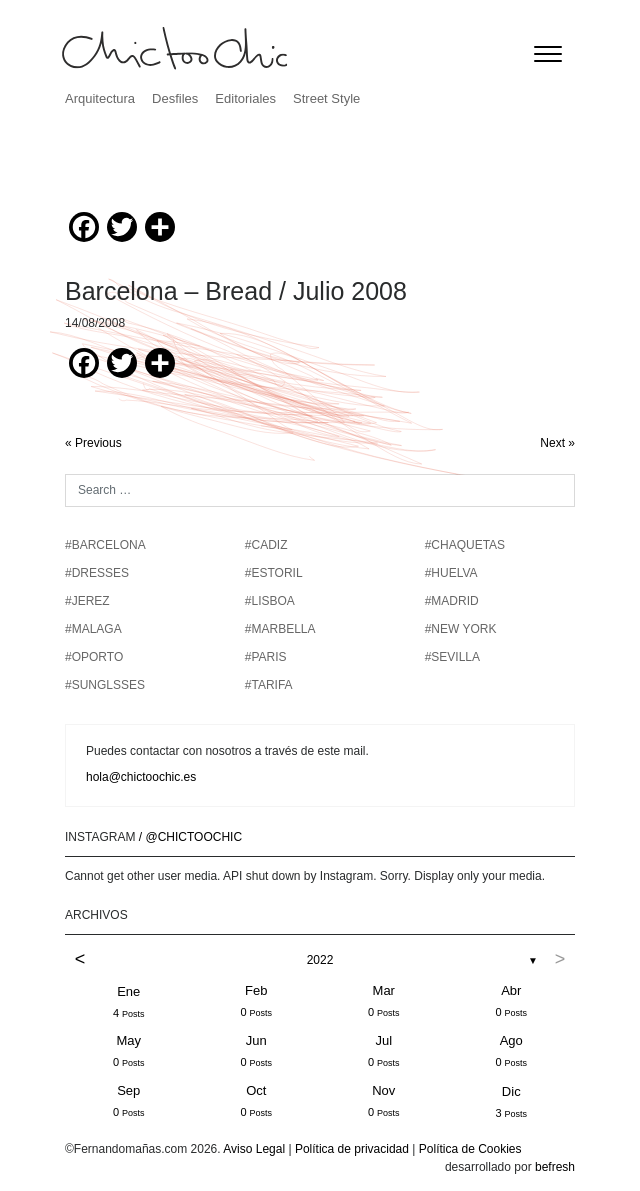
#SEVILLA (452, 657)
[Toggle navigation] (548, 54)
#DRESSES (97, 573)
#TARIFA (269, 685)
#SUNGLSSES (105, 685)
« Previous (93, 443)
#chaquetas (465, 545)
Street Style (326, 98)
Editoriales (245, 98)
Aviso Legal (254, 1149)
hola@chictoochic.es (141, 777)
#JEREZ (87, 601)
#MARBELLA (280, 629)
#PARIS (266, 657)
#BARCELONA (105, 545)
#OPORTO (94, 657)
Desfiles (175, 98)
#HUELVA (451, 573)
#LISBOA (270, 601)
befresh (555, 1167)
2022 (320, 960)
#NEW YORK (461, 629)
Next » (557, 443)
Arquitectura (100, 98)
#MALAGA (93, 629)
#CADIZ (266, 545)
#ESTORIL (274, 573)
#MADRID (452, 601)
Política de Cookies (470, 1149)
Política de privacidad (352, 1149)
